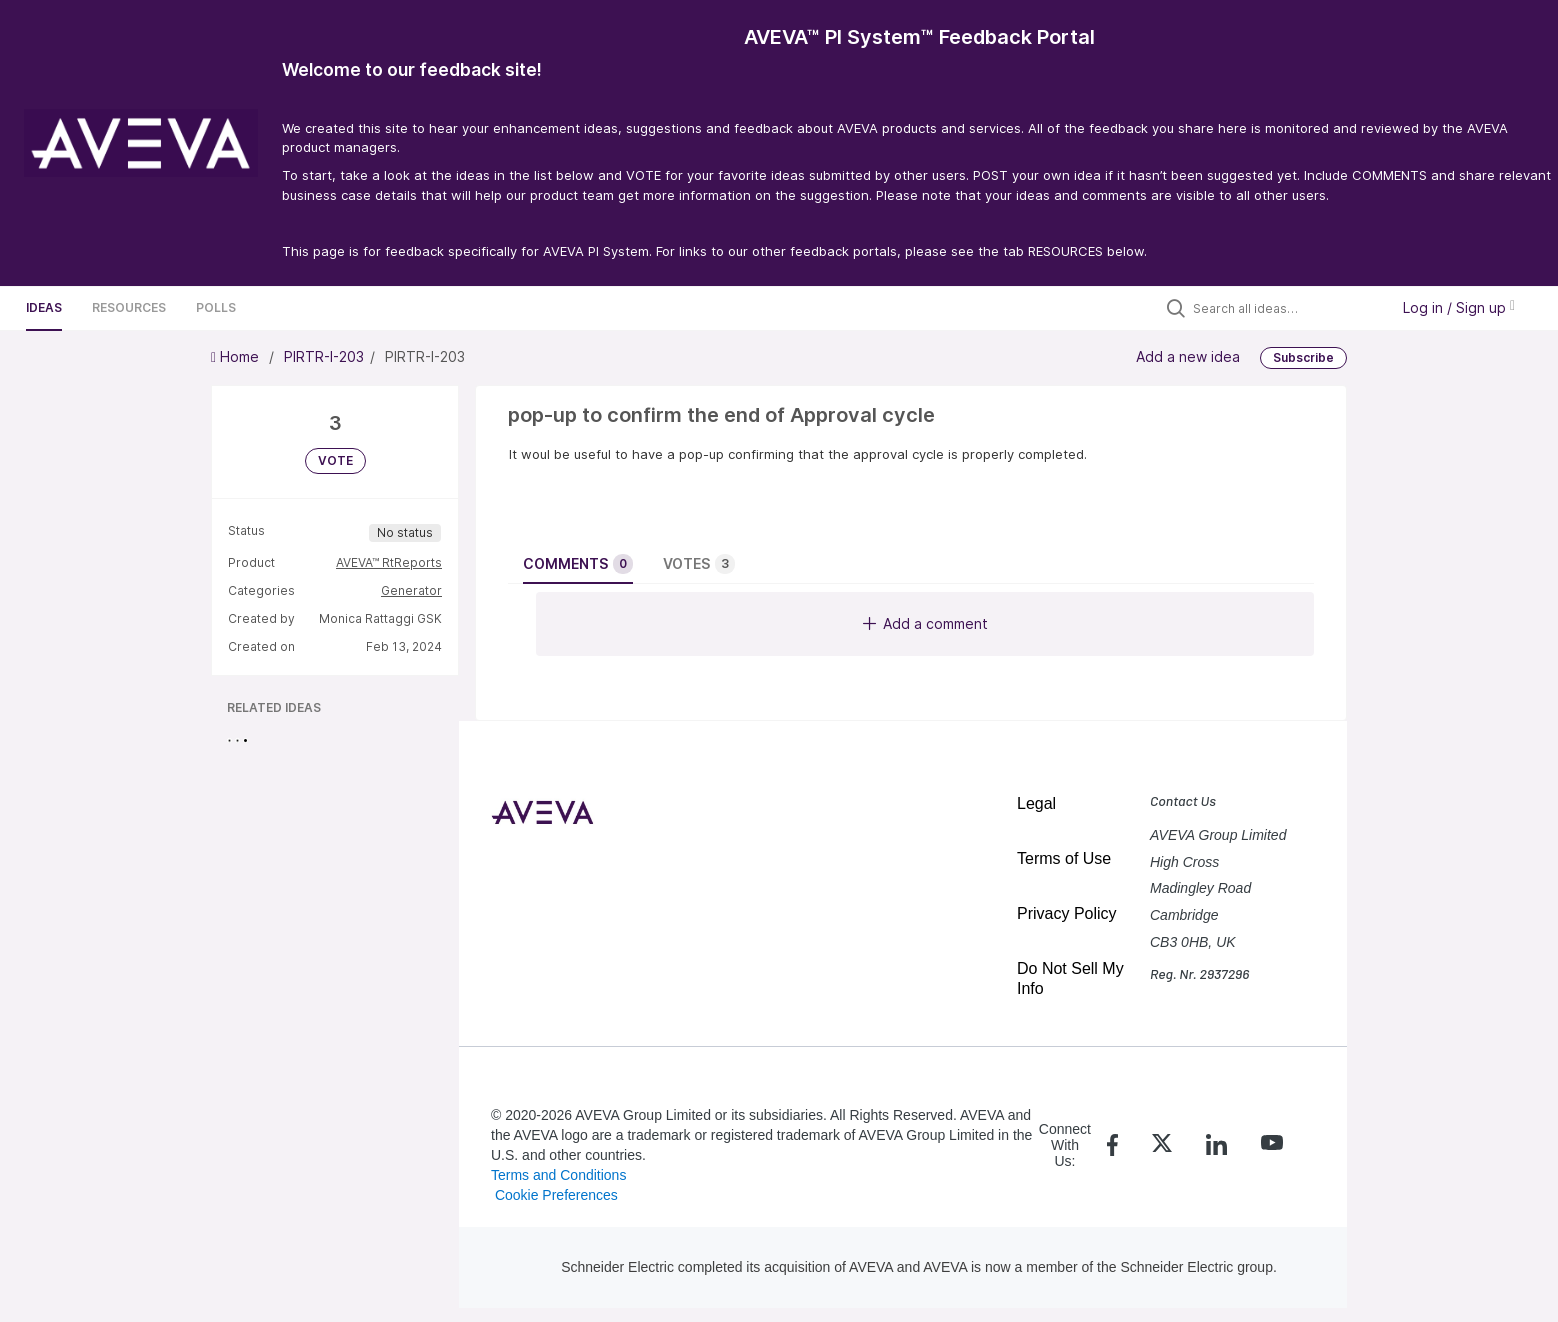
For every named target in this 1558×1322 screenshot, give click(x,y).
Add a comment (925, 623)
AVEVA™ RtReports (389, 562)
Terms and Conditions (558, 1175)
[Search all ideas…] (1286, 308)
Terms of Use (1064, 858)
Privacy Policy (1067, 913)
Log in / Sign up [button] (1459, 307)
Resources (129, 307)
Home (237, 356)
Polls (216, 307)
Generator (411, 590)
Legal (1036, 803)
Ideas (44, 307)
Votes (699, 564)
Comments (578, 564)
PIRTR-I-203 (324, 356)
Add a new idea (1188, 355)
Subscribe (1303, 357)
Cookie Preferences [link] (556, 1195)
